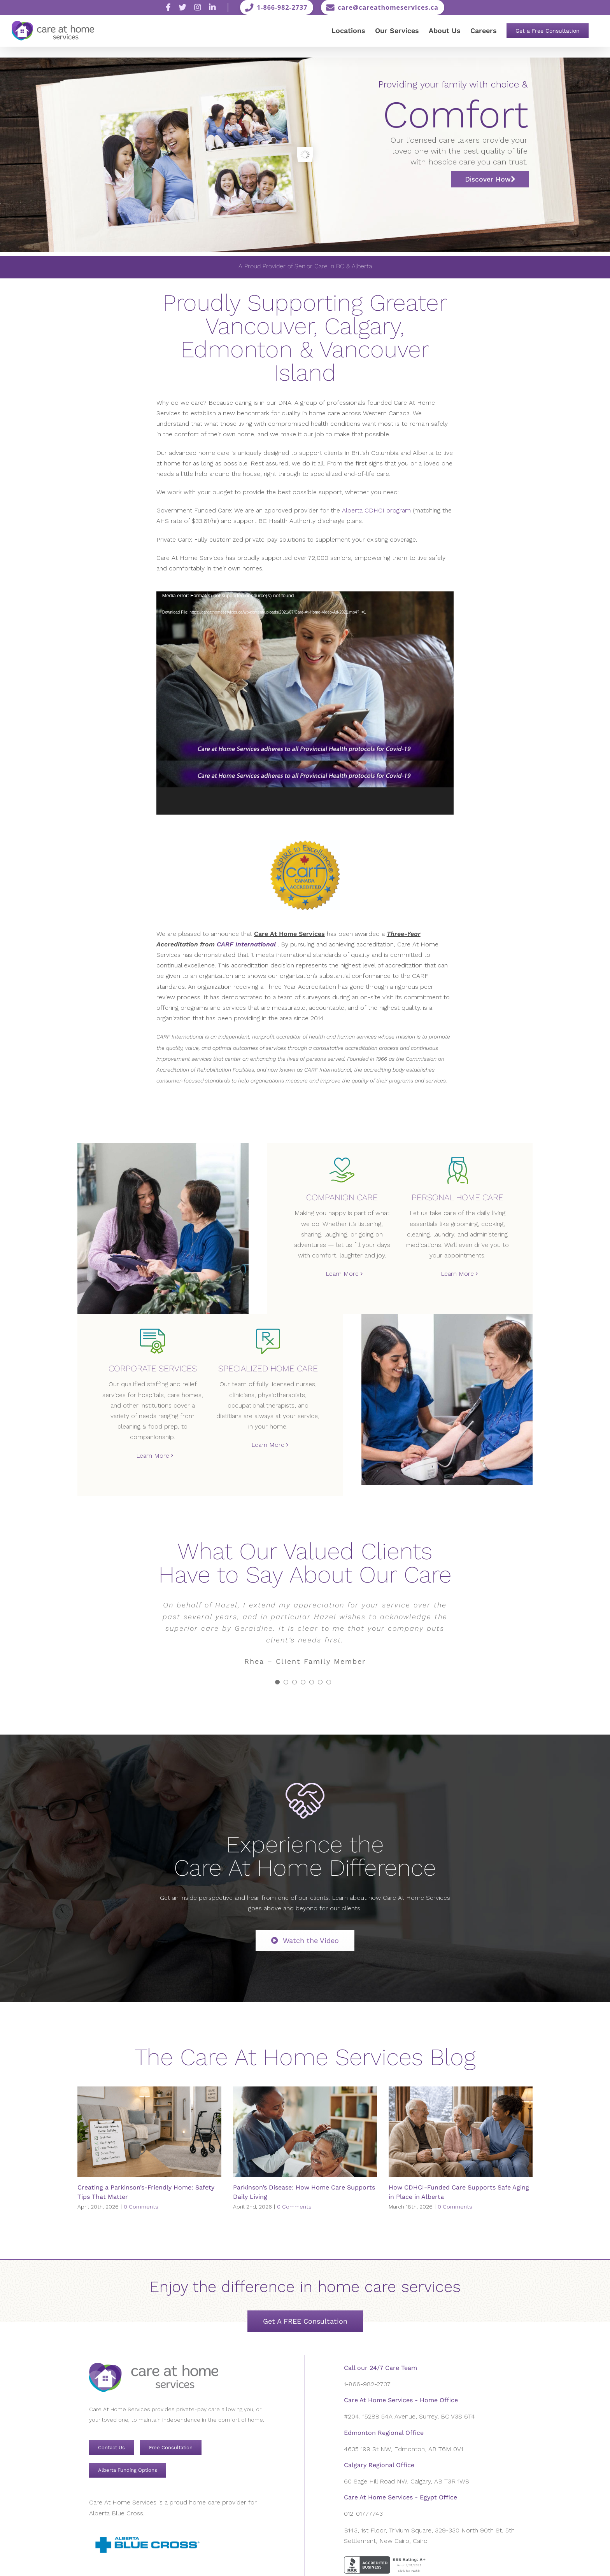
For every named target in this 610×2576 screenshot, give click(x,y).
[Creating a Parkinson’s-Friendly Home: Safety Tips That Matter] (149, 2131)
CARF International (246, 944)
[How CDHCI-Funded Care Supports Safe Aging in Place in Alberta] (461, 2131)
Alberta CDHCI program (376, 510)
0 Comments (141, 2207)
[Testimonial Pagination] (277, 1682)
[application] (305, 702)
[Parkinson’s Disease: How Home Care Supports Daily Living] (305, 2131)
